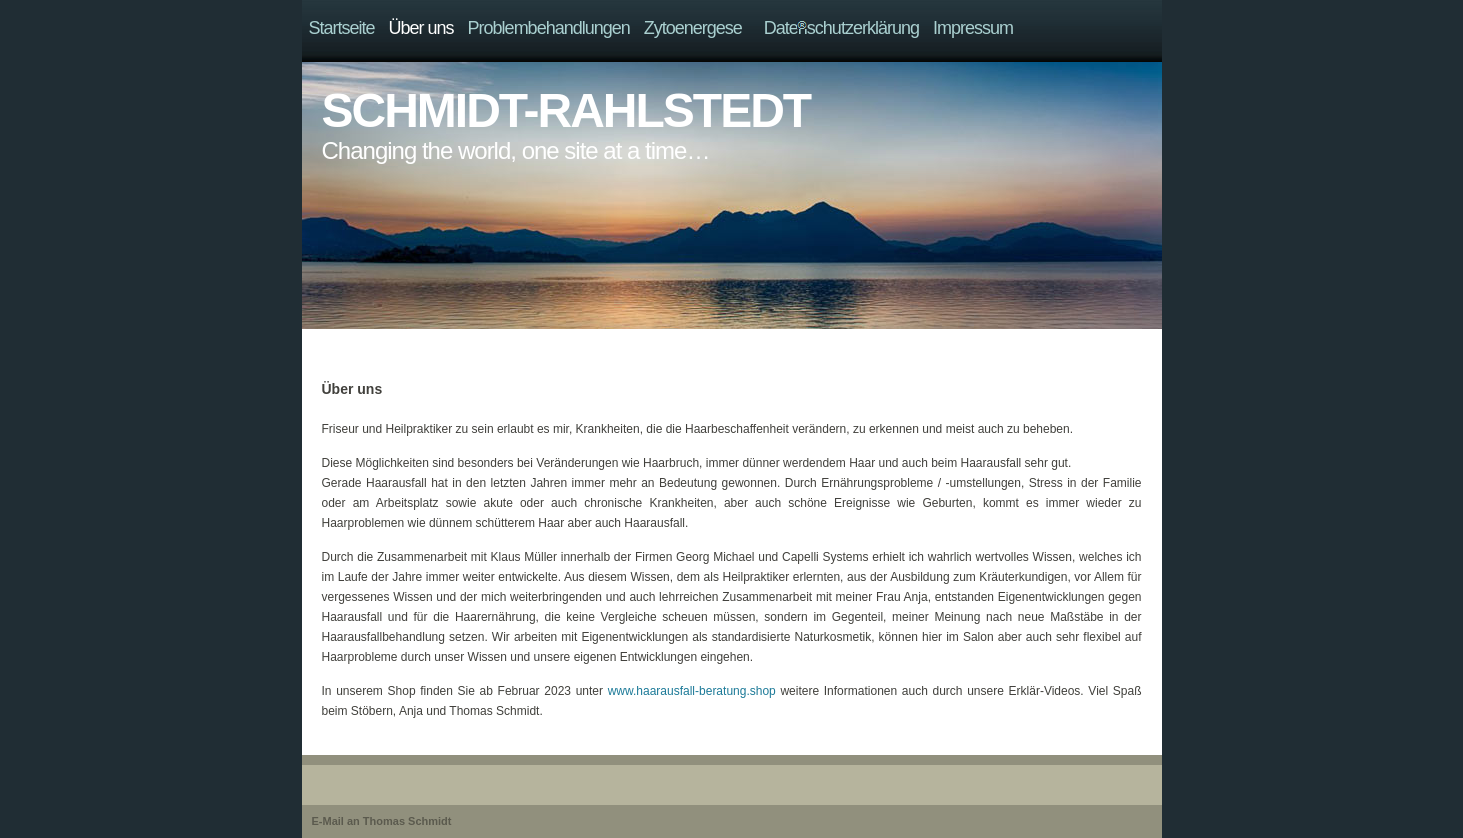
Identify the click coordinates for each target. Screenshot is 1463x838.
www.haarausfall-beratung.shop (692, 691)
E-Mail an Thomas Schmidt (382, 821)
